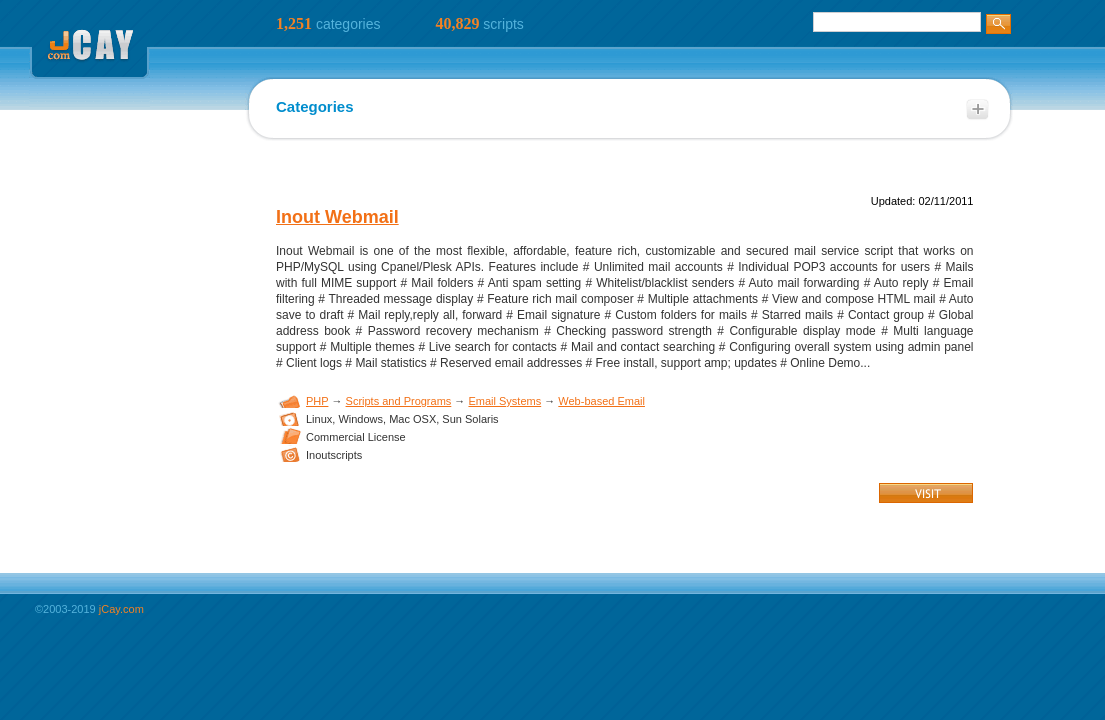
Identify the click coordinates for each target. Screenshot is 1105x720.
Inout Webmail (337, 217)
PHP (317, 401)
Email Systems (504, 401)
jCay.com (121, 609)
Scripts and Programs (399, 401)
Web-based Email (601, 401)
